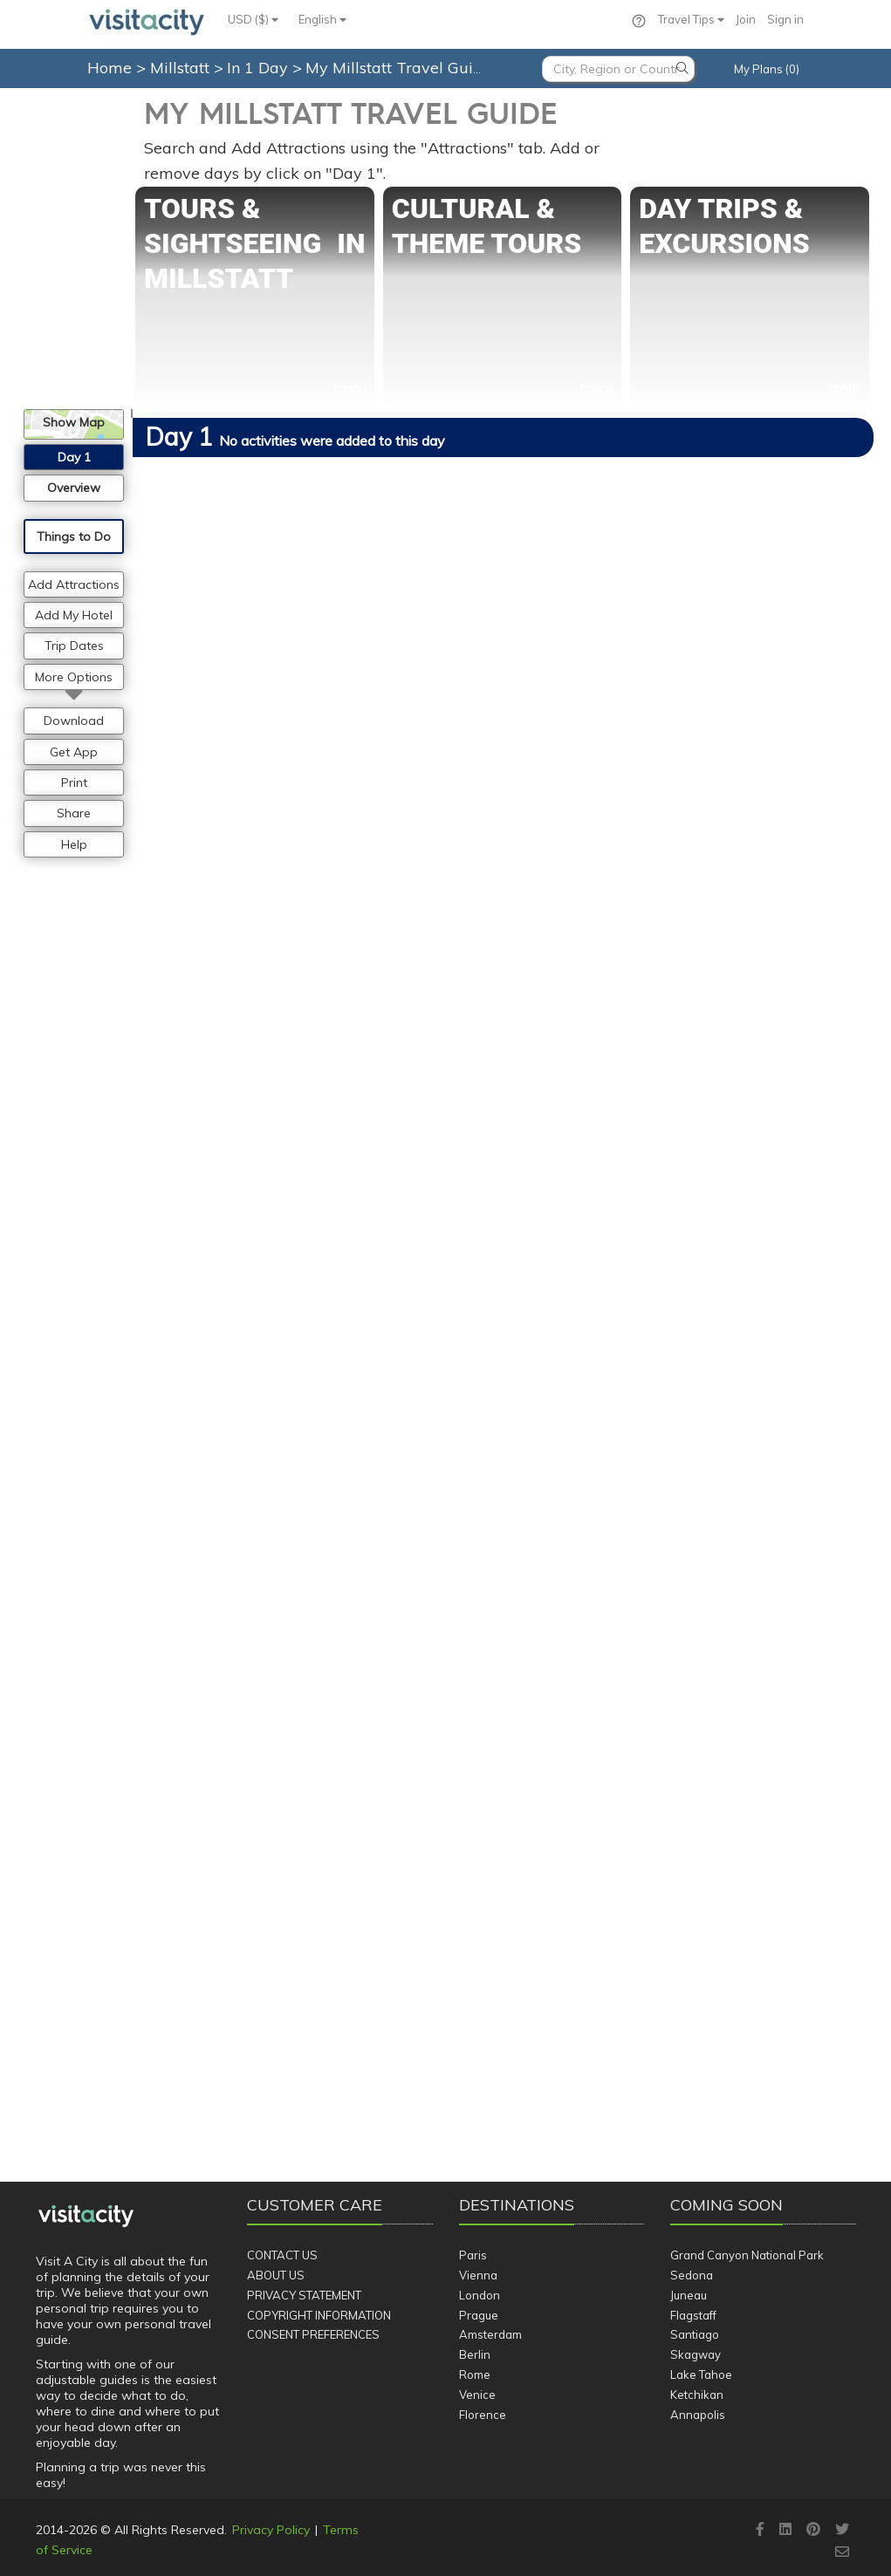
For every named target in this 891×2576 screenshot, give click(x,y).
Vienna (478, 2275)
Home (109, 68)
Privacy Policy (271, 2530)
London (479, 2295)
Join (746, 19)
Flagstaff (693, 2315)
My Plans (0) (766, 69)
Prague (478, 2315)
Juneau (688, 2295)
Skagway (695, 2354)
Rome (474, 2374)
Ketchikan (696, 2395)
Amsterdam (490, 2334)
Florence (482, 2415)
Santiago (694, 2334)
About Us (276, 2275)
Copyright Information (319, 2315)
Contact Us (282, 2255)
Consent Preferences (313, 2334)
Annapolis (697, 2415)
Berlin (474, 2354)
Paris (473, 2255)
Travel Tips (691, 19)
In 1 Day (259, 68)
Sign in (785, 19)
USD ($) (253, 19)
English (322, 19)
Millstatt (182, 68)
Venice (477, 2395)
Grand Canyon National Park (747, 2255)
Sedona (691, 2275)
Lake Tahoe (701, 2374)
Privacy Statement (304, 2295)
